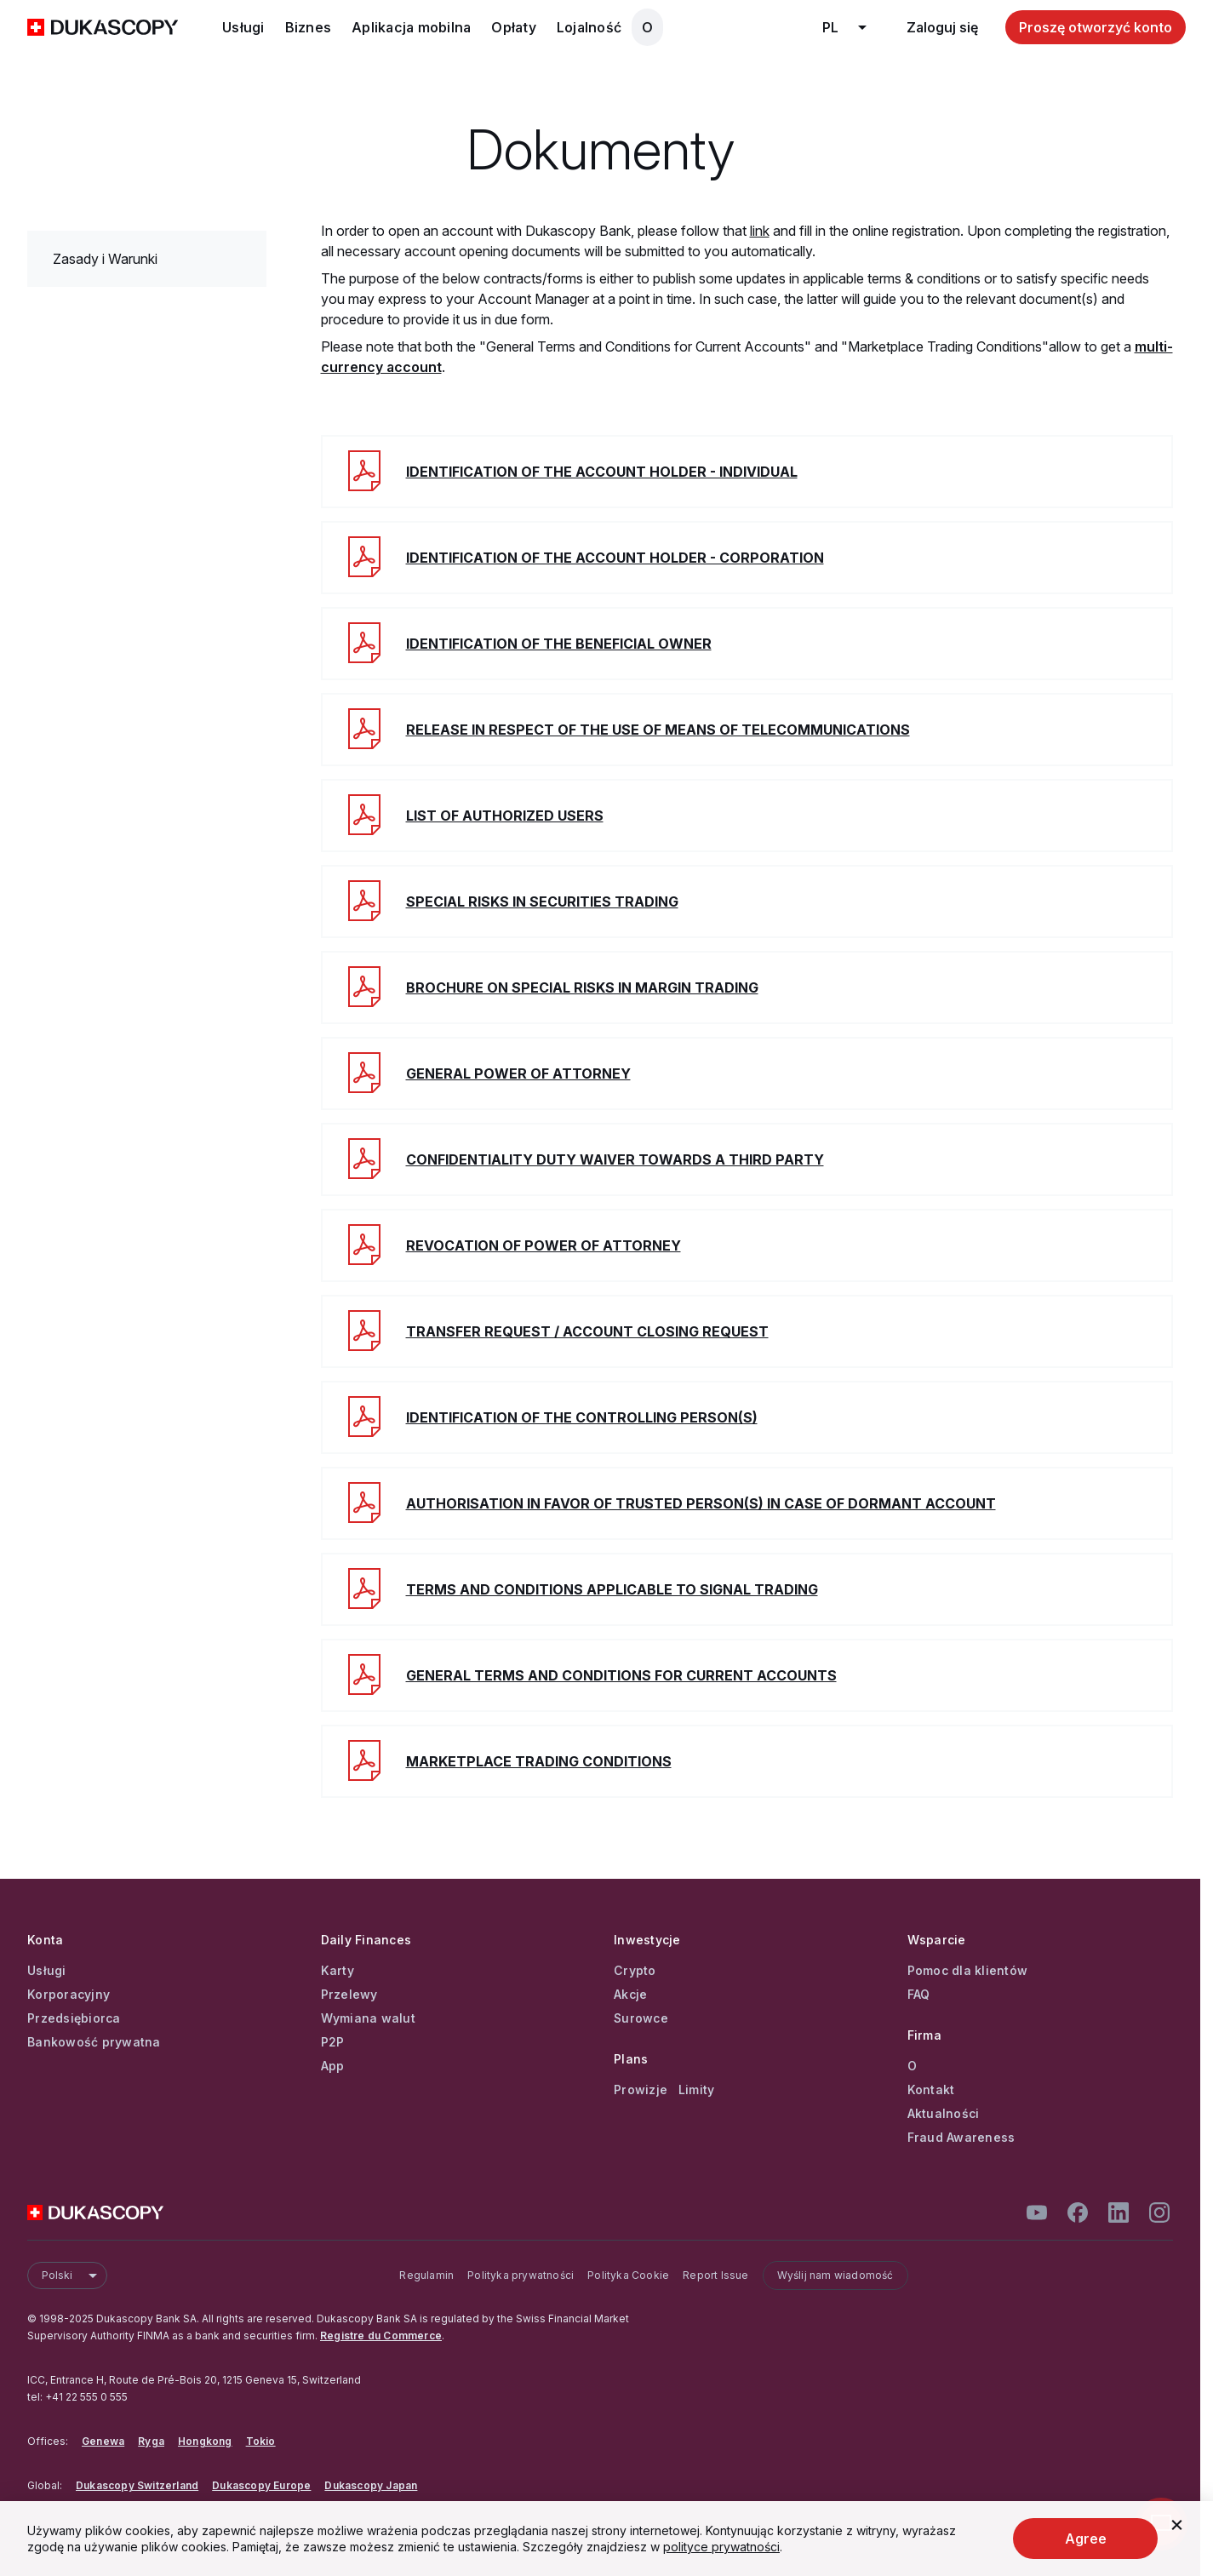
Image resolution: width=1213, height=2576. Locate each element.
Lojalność (589, 27)
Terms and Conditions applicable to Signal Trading (612, 1589)
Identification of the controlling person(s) (582, 1417)
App (333, 2066)
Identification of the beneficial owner (559, 643)
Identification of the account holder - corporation (615, 557)
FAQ (918, 1994)
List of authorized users (505, 815)
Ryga (151, 2441)
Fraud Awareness (961, 2137)
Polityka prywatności (520, 2275)
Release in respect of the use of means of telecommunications (658, 729)
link (760, 230)
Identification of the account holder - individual (602, 471)
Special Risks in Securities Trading (542, 901)
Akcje (630, 1994)
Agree (1086, 2538)
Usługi (243, 27)
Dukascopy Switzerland (137, 2485)
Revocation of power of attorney (543, 1245)
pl (850, 27)
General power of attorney (518, 1073)
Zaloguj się (942, 27)
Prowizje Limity (664, 2090)
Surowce (641, 2018)
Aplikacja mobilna (411, 27)
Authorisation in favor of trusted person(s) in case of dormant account (701, 1503)
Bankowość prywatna (94, 2042)
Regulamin (426, 2275)
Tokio (261, 2441)
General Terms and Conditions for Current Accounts (621, 1675)
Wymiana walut (368, 2018)
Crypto (635, 1971)
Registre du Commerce (381, 2335)
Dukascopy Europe (261, 2485)
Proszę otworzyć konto (1095, 27)
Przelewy (349, 1994)
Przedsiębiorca (74, 2018)
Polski (74, 2275)
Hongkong (205, 2441)
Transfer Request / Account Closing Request (587, 1331)
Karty (337, 1971)
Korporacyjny (68, 1994)
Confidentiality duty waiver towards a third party (615, 1159)
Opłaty (513, 27)
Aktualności (943, 2114)
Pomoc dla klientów (967, 1971)
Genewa (103, 2441)
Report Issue (715, 2275)
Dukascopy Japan (370, 2485)
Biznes (308, 27)
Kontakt (931, 2090)
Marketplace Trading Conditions (539, 1761)
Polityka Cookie (628, 2275)
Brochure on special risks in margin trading (582, 987)
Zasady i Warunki (105, 258)
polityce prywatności (721, 2546)
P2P (333, 2042)
